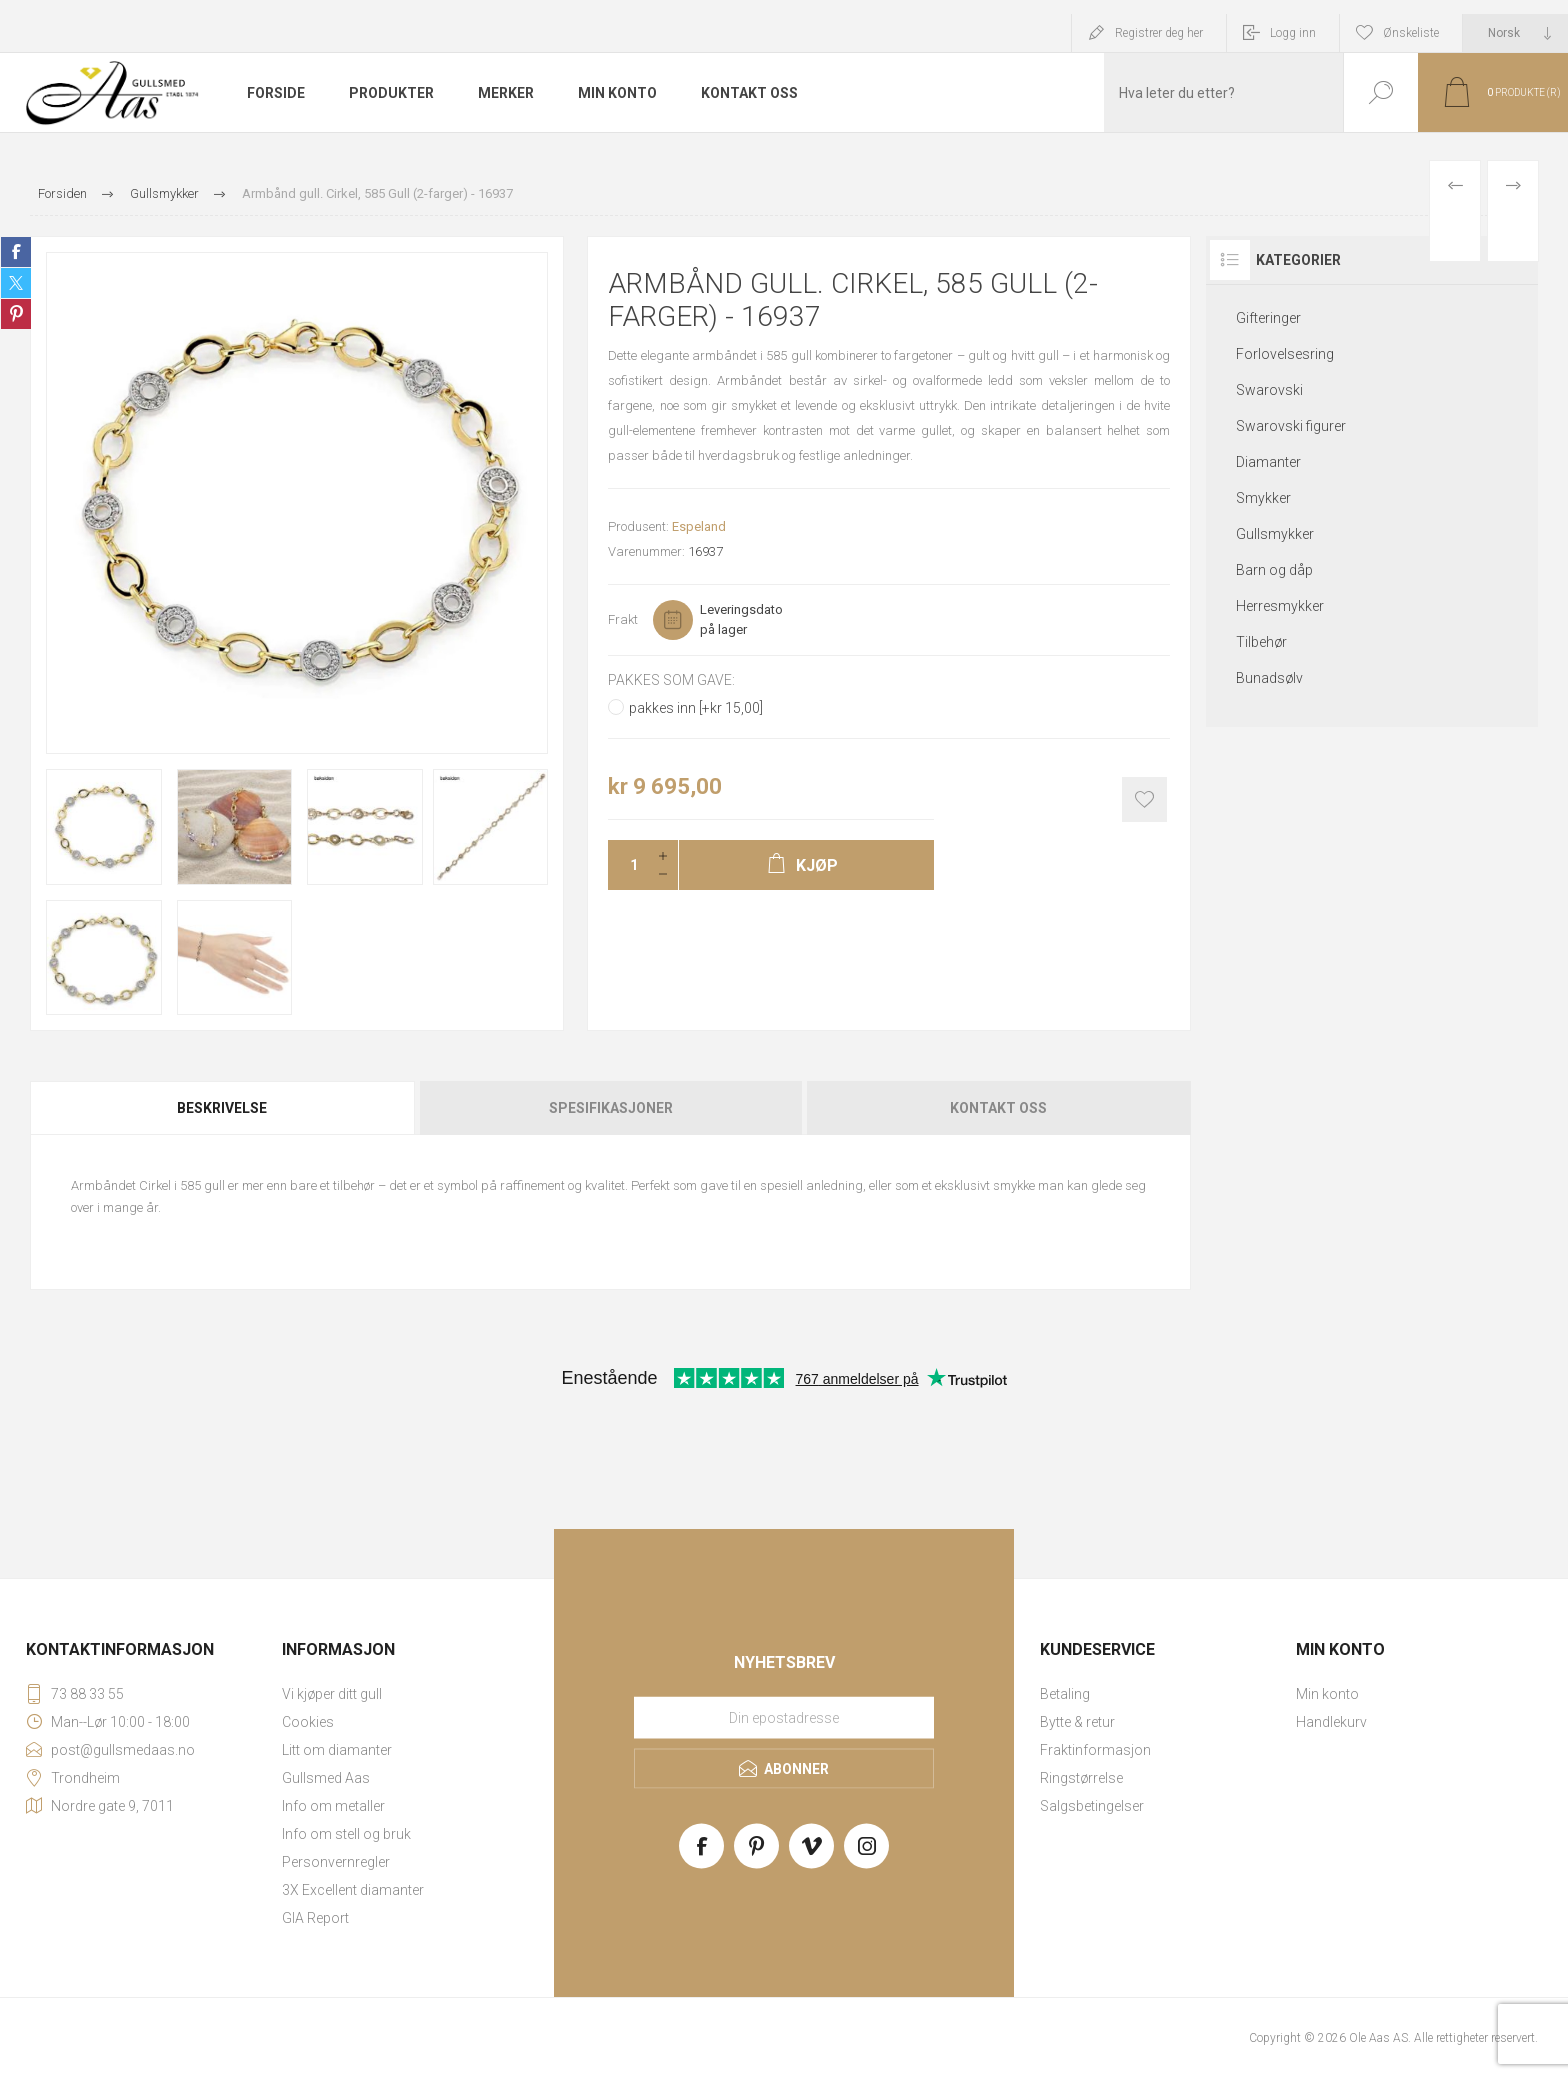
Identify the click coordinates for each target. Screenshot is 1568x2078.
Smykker (1263, 498)
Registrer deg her (1159, 33)
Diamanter (1268, 462)
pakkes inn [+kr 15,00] (696, 708)
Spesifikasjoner (611, 1108)
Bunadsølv (1269, 678)
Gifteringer (1268, 318)
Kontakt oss (998, 1108)
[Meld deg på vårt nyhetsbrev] (784, 1718)
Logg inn (1293, 33)
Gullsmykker (1275, 534)
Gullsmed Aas (326, 1778)
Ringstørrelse (1081, 1778)
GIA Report (315, 1918)
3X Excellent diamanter (353, 1890)
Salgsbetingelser (1092, 1806)
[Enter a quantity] (628, 865)
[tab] (223, 1108)
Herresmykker (1280, 606)
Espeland (699, 526)
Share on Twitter (16, 283)
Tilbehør (1261, 642)
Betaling (1065, 1694)
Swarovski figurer (1291, 426)
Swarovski (1269, 390)
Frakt (623, 619)
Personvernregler (336, 1862)
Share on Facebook (16, 252)
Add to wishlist (1144, 799)
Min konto (1327, 1694)
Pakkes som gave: (671, 680)
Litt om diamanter (337, 1750)
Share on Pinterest (16, 314)
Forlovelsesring (1285, 354)
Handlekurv (1331, 1722)
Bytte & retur (1077, 1722)
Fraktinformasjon (1095, 1750)
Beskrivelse (222, 1108)
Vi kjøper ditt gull (332, 1694)
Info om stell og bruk (346, 1834)
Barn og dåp (1274, 570)
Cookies (308, 1722)
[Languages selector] (1515, 33)
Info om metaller (333, 1806)
